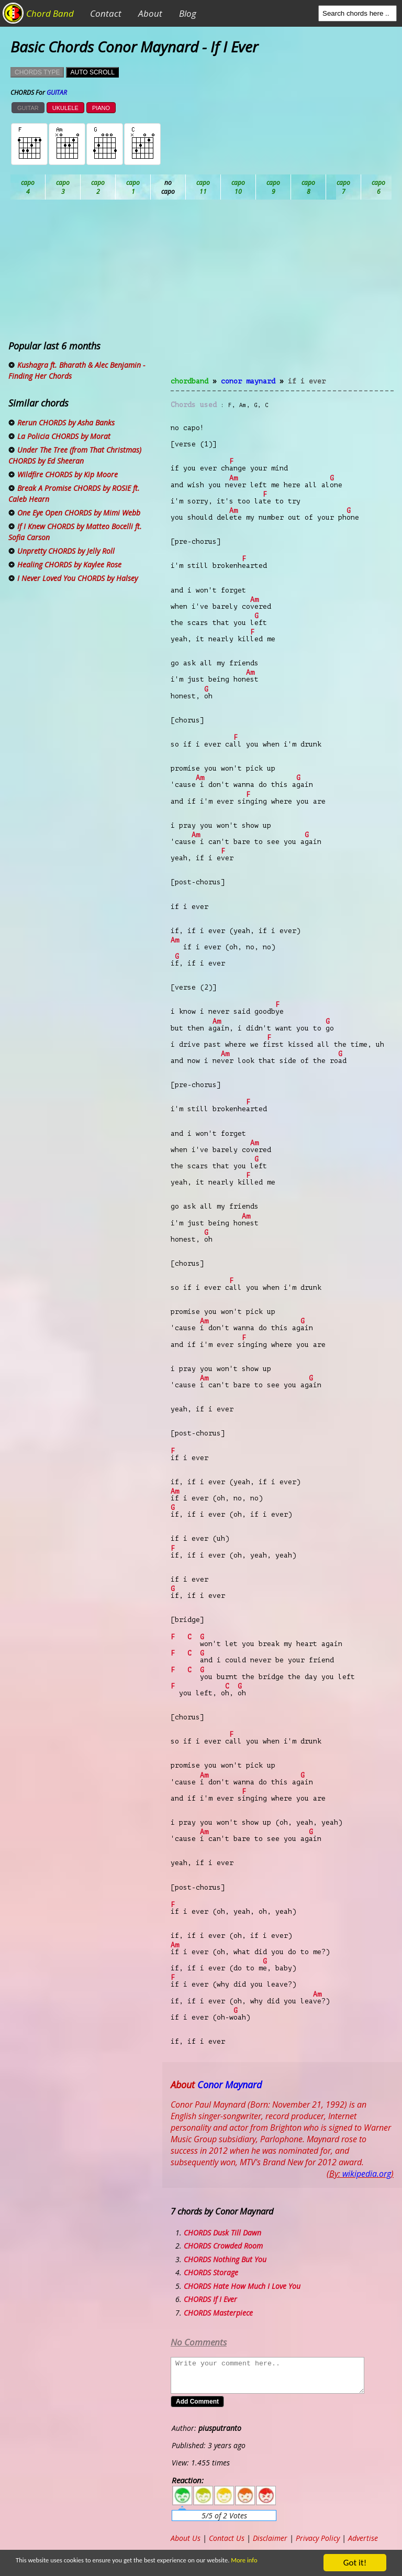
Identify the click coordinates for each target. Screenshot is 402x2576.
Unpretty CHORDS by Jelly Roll (66, 551)
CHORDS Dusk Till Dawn (222, 2233)
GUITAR (28, 108)
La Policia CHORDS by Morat (63, 436)
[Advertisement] (282, 294)
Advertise (363, 2538)
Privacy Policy (318, 2538)
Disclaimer (270, 2538)
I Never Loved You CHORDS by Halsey (77, 578)
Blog (187, 13)
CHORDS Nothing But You (225, 2259)
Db (203, 187)
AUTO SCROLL (92, 72)
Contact (105, 13)
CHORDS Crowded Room (223, 2246)
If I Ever (307, 381)
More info (258, 2561)
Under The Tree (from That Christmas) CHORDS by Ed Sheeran (74, 455)
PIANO (101, 108)
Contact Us (226, 2538)
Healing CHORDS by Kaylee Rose (69, 564)
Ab (28, 187)
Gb (378, 187)
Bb (98, 187)
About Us (185, 2538)
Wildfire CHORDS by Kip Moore (67, 474)
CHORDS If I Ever (210, 2299)
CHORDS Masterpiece (218, 2313)
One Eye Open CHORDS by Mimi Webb (78, 513)
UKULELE (65, 108)
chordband (189, 381)
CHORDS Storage (211, 2272)
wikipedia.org (366, 2173)
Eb (273, 187)
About (150, 13)
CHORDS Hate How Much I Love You (242, 2286)
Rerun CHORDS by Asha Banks (66, 422)
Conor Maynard (248, 381)
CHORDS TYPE (37, 72)
